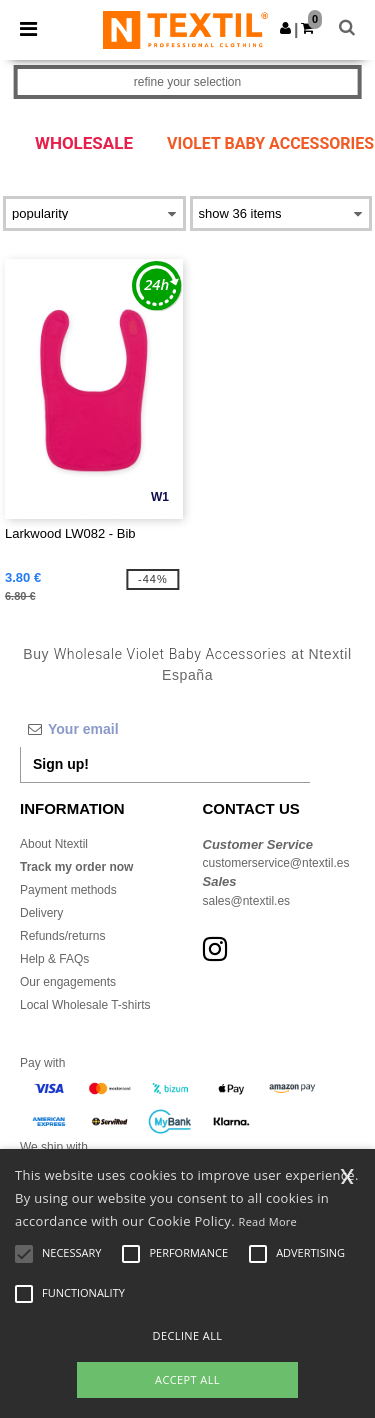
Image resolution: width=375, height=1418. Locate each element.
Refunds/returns (62, 936)
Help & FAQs (54, 959)
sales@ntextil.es (247, 901)
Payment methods (68, 890)
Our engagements (68, 982)
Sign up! (61, 764)
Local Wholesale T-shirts (85, 1005)
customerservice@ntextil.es (276, 863)
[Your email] (165, 729)
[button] (285, 28)
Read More (268, 1221)
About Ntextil (54, 844)
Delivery (41, 913)
